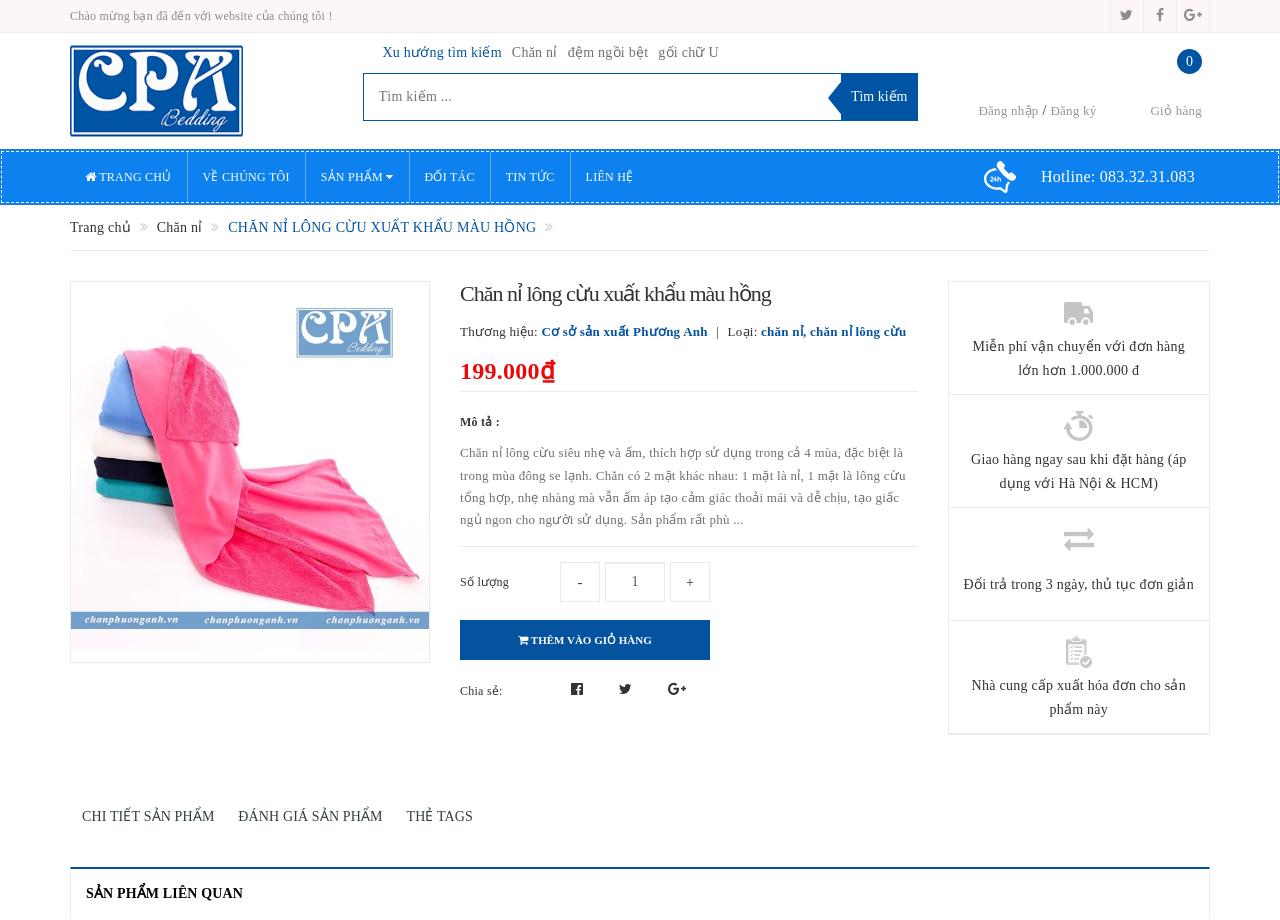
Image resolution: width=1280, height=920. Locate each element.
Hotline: (1118, 176)
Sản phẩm (357, 177)
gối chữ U (688, 52)
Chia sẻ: (481, 691)
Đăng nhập (1008, 110)
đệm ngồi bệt (608, 52)
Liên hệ (610, 177)
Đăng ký (1073, 110)
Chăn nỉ (535, 52)
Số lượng (484, 582)
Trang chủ (128, 177)
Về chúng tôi (246, 177)
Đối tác (450, 177)
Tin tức (530, 177)
